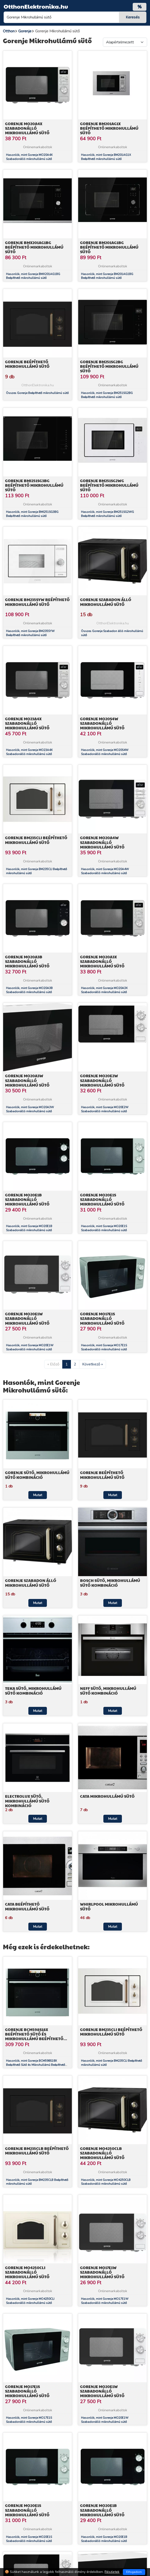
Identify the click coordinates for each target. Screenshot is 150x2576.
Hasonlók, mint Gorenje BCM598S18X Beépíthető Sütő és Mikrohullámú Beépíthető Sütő (35, 2065)
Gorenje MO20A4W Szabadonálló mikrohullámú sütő (102, 842)
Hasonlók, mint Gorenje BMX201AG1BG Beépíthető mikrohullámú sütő (33, 276)
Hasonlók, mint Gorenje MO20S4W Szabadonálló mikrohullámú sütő (104, 752)
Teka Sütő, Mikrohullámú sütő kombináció (33, 1691)
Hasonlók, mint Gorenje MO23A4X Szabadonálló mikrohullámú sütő (29, 752)
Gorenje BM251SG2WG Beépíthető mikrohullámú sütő (109, 485)
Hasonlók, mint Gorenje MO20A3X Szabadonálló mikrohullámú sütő (104, 990)
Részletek (112, 2572)
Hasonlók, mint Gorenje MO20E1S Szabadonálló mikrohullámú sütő (104, 1228)
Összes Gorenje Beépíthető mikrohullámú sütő (37, 393)
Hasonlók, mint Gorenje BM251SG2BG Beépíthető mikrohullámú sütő (107, 395)
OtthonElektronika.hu (36, 6)
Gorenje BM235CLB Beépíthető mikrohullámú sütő (37, 2151)
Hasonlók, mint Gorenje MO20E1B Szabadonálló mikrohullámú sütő (29, 1228)
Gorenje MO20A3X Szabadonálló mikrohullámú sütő (102, 961)
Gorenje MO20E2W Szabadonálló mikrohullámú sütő (102, 1080)
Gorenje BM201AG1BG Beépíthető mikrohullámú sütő (109, 247)
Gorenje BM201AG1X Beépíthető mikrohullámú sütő (109, 128)
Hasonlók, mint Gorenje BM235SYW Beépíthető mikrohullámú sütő (30, 633)
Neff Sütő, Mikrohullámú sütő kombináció (108, 1691)
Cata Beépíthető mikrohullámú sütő (27, 1906)
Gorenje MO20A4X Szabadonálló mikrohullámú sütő (27, 128)
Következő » (92, 1364)
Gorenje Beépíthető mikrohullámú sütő (27, 364)
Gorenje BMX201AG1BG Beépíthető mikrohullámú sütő (34, 247)
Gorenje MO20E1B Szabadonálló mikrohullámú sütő (27, 1199)
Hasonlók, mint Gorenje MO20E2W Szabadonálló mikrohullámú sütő (104, 1109)
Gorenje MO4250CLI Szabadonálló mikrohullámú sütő (27, 2272)
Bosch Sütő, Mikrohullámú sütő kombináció (110, 1583)
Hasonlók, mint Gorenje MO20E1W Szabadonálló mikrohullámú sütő (29, 1347)
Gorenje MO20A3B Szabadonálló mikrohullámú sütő (27, 961)
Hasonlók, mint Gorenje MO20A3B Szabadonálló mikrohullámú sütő (29, 990)
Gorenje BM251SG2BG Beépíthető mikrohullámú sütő (109, 366)
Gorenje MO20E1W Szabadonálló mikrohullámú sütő (27, 1318)
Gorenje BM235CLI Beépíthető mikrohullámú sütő (36, 840)
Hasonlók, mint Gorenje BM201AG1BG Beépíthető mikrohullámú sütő (107, 276)
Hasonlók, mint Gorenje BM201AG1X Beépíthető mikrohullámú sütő (106, 157)
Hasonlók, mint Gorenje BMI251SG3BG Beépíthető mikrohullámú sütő (32, 514)
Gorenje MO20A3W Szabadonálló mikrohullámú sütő (27, 1080)
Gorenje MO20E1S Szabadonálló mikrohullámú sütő (102, 1199)
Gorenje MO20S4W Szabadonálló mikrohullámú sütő (102, 723)
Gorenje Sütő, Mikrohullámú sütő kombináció (37, 1475)
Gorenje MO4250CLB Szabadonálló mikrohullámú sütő (102, 2153)
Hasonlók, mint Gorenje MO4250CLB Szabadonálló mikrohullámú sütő (106, 2182)
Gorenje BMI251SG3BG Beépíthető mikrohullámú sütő (34, 485)
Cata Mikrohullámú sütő (107, 1796)
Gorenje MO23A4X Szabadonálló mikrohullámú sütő (27, 723)
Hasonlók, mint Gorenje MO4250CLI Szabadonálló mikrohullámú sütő (30, 2301)
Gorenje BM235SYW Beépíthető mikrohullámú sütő (37, 602)
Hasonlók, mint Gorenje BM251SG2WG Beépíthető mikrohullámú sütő (107, 514)
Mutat (37, 1495)
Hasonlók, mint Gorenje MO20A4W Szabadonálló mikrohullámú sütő (105, 871)
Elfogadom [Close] (134, 2572)
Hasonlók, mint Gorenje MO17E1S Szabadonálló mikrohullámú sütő (104, 1347)
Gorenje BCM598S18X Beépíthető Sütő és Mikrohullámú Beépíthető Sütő (34, 2036)
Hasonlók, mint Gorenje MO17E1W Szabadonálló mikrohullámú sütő (104, 2301)
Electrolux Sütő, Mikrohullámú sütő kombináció (27, 1800)
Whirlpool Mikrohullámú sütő (109, 1906)
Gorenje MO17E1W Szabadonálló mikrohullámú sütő (102, 2272)
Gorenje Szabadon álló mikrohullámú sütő (105, 602)
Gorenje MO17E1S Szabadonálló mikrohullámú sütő (102, 1318)
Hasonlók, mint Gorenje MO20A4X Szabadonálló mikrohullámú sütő (29, 157)
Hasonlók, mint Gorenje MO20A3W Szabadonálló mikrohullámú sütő (30, 1109)
